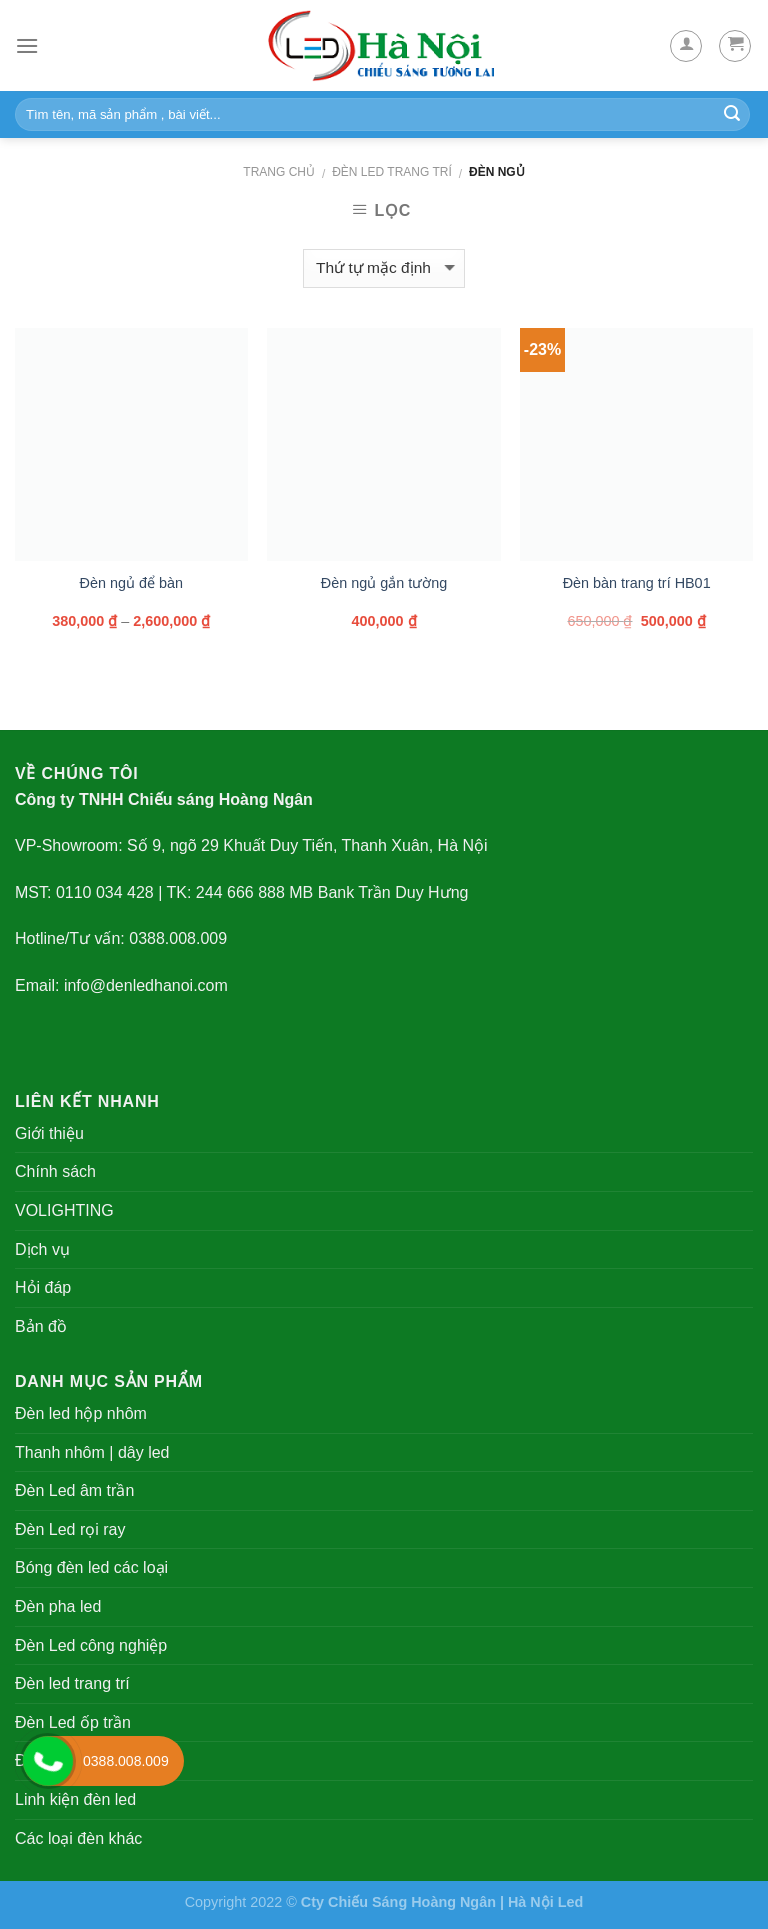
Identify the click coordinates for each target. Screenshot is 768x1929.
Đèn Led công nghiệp (91, 1645)
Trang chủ (279, 172)
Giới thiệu (49, 1133)
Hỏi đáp (43, 1287)
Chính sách (55, 1171)
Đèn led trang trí (392, 172)
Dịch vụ (42, 1249)
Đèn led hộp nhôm (81, 1413)
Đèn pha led (58, 1606)
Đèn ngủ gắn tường (384, 583)
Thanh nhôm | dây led (92, 1452)
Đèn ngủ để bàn (131, 583)
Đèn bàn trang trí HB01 (637, 583)
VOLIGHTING (64, 1210)
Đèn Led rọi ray (70, 1529)
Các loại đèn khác (78, 1838)
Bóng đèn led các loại (91, 1567)
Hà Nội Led (545, 1902)
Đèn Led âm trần (74, 1490)
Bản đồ (41, 1326)
